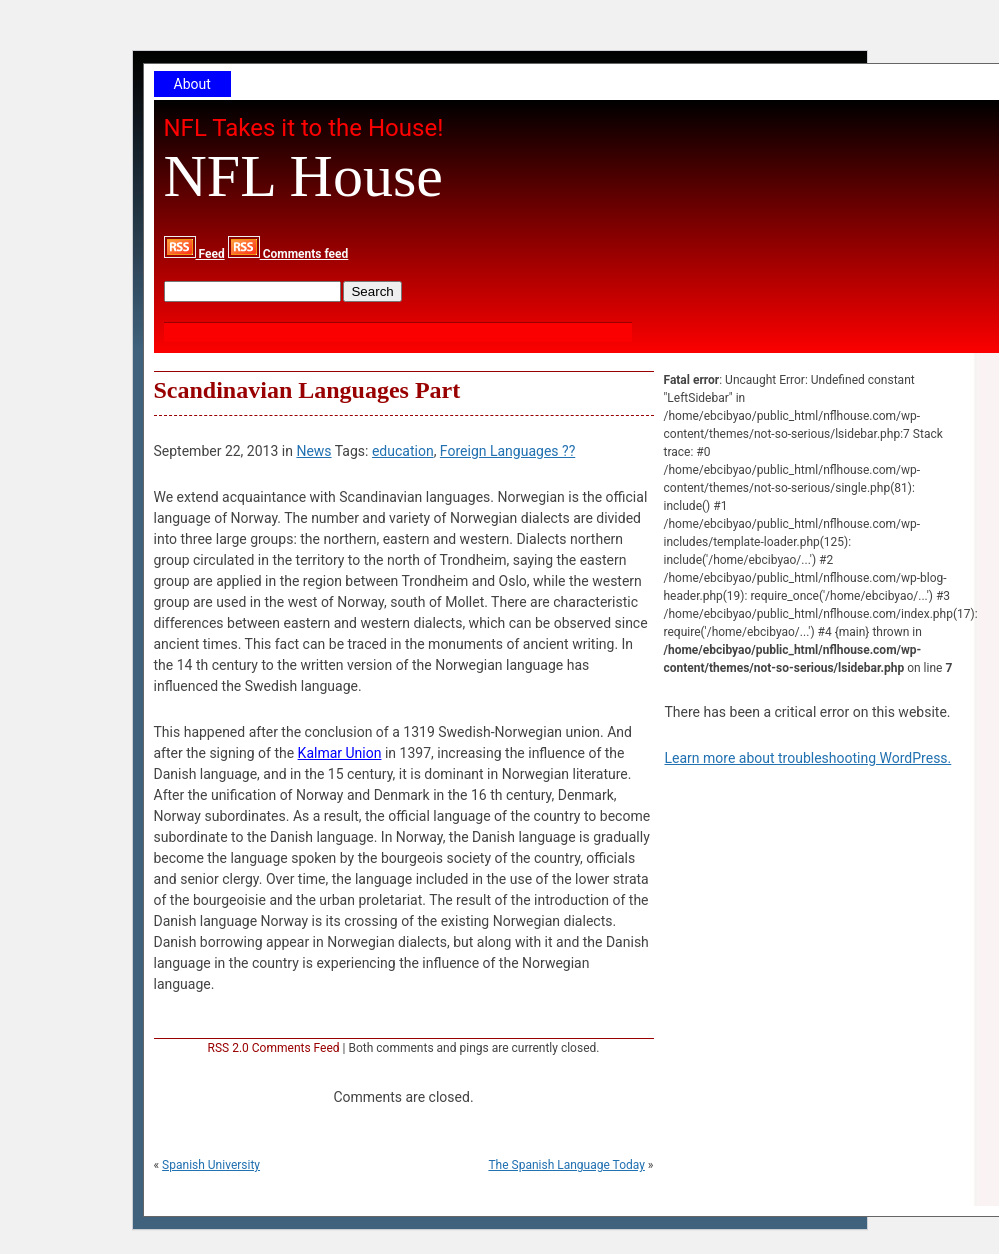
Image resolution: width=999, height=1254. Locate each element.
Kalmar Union (340, 753)
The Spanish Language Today (566, 1165)
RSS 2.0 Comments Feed (274, 1048)
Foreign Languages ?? (507, 451)
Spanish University (211, 1165)
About (192, 84)
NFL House (303, 176)
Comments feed (288, 254)
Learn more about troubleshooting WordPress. (808, 758)
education (403, 451)
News (313, 451)
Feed (194, 254)
